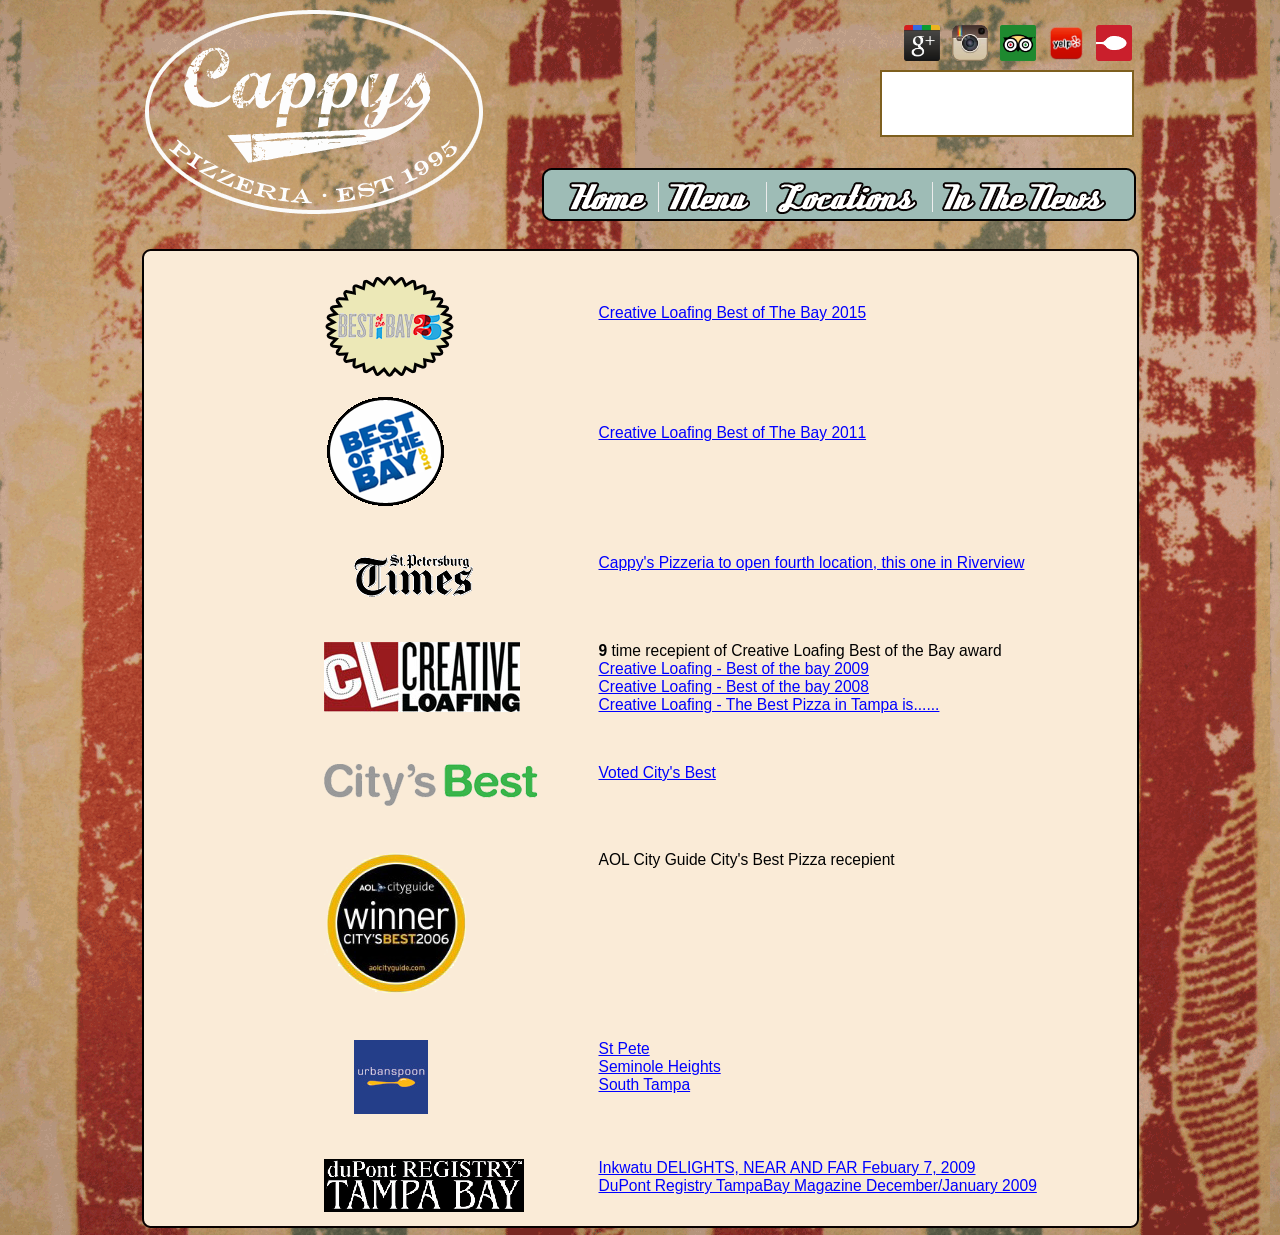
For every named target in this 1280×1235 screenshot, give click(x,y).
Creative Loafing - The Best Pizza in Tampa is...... (769, 704)
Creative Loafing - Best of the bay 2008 (734, 686)
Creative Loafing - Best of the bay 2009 (734, 668)
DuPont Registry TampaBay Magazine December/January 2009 (818, 1185)
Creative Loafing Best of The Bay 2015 (733, 312)
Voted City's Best (657, 772)
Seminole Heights (660, 1066)
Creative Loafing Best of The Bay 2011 (733, 432)
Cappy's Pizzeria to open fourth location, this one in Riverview (812, 562)
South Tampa (645, 1084)
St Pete (624, 1048)
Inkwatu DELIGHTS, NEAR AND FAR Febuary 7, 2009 (787, 1167)
